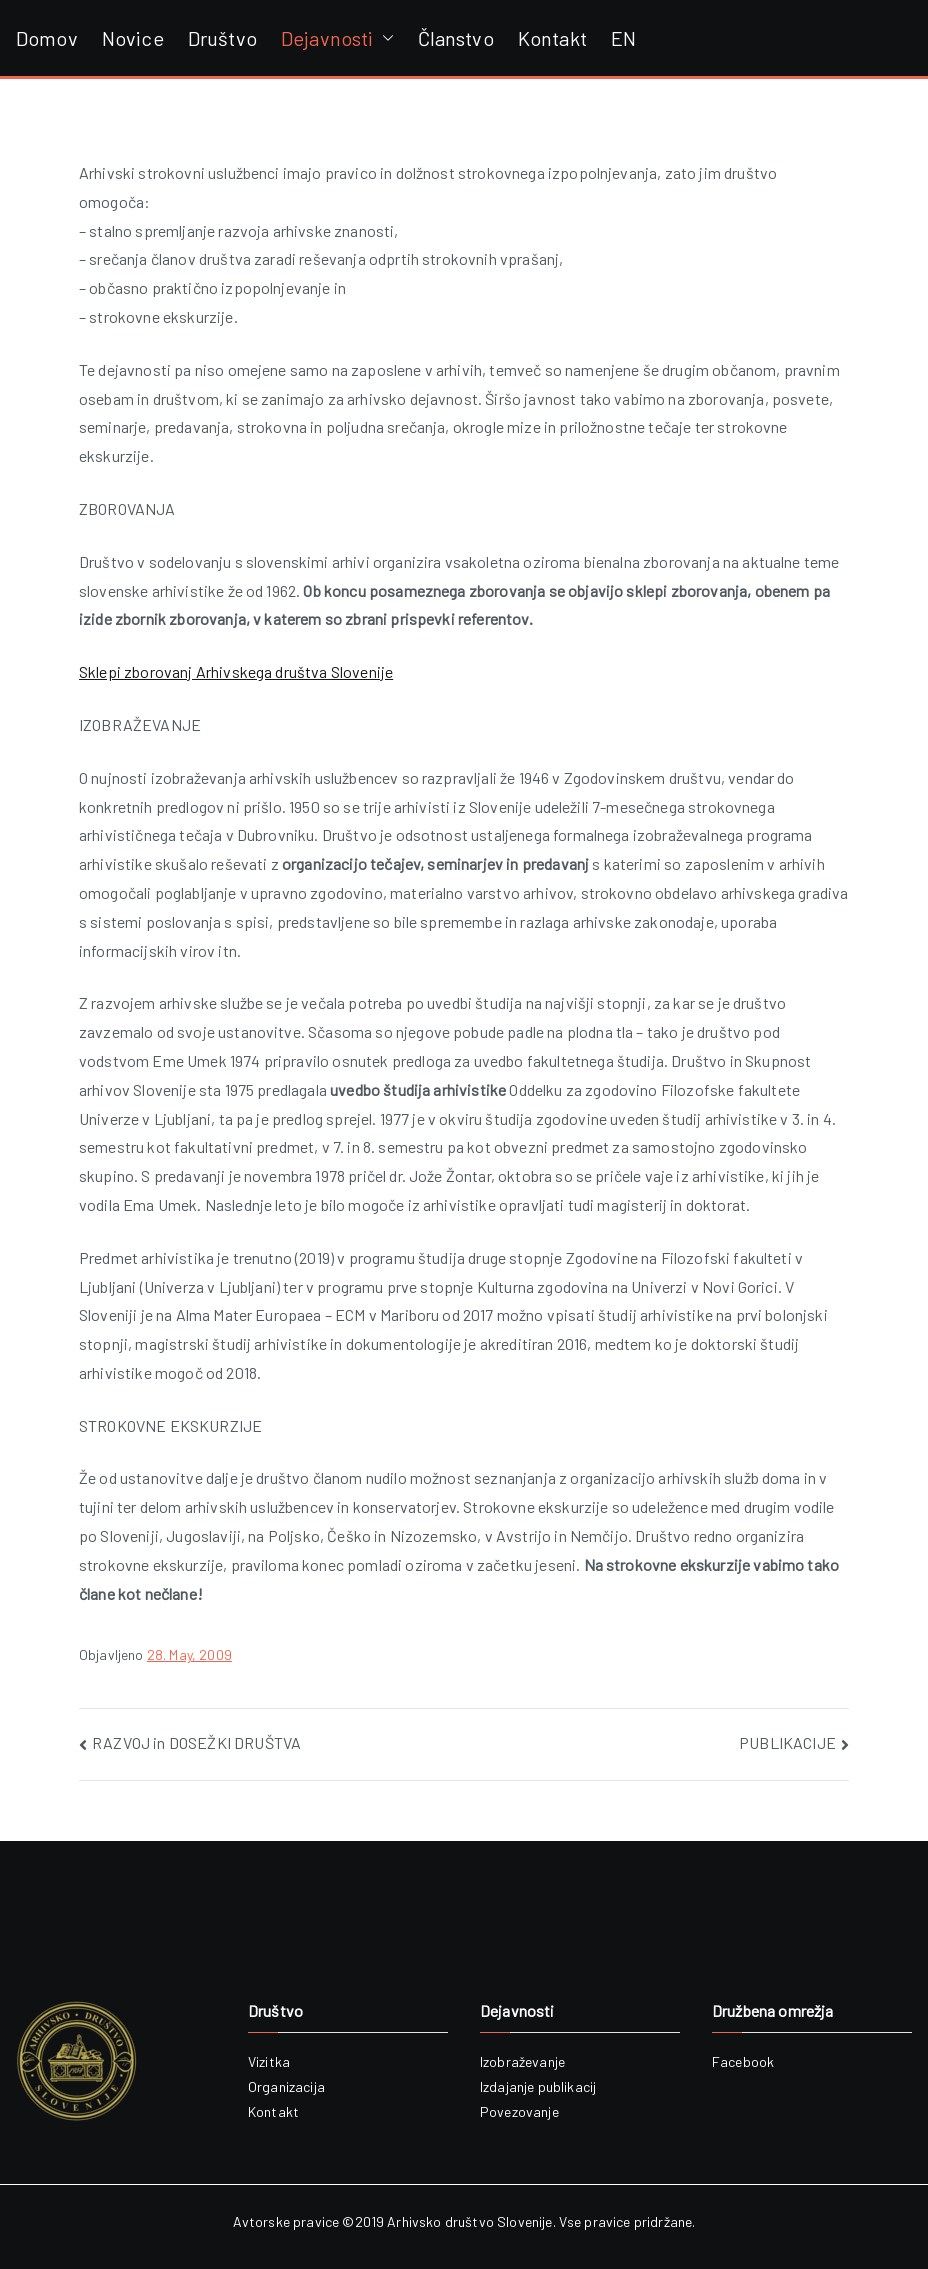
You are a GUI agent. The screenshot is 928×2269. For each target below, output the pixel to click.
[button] (384, 38)
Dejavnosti (337, 38)
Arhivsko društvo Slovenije (469, 2221)
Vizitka (269, 2061)
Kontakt (552, 38)
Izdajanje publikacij (538, 2086)
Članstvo (456, 38)
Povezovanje (519, 2111)
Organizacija (286, 2086)
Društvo (222, 38)
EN (623, 38)
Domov (47, 38)
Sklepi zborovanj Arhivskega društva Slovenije (236, 671)
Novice (133, 38)
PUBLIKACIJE (787, 1742)
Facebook (743, 2061)
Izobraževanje (522, 2061)
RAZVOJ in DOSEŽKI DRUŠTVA (196, 1742)
